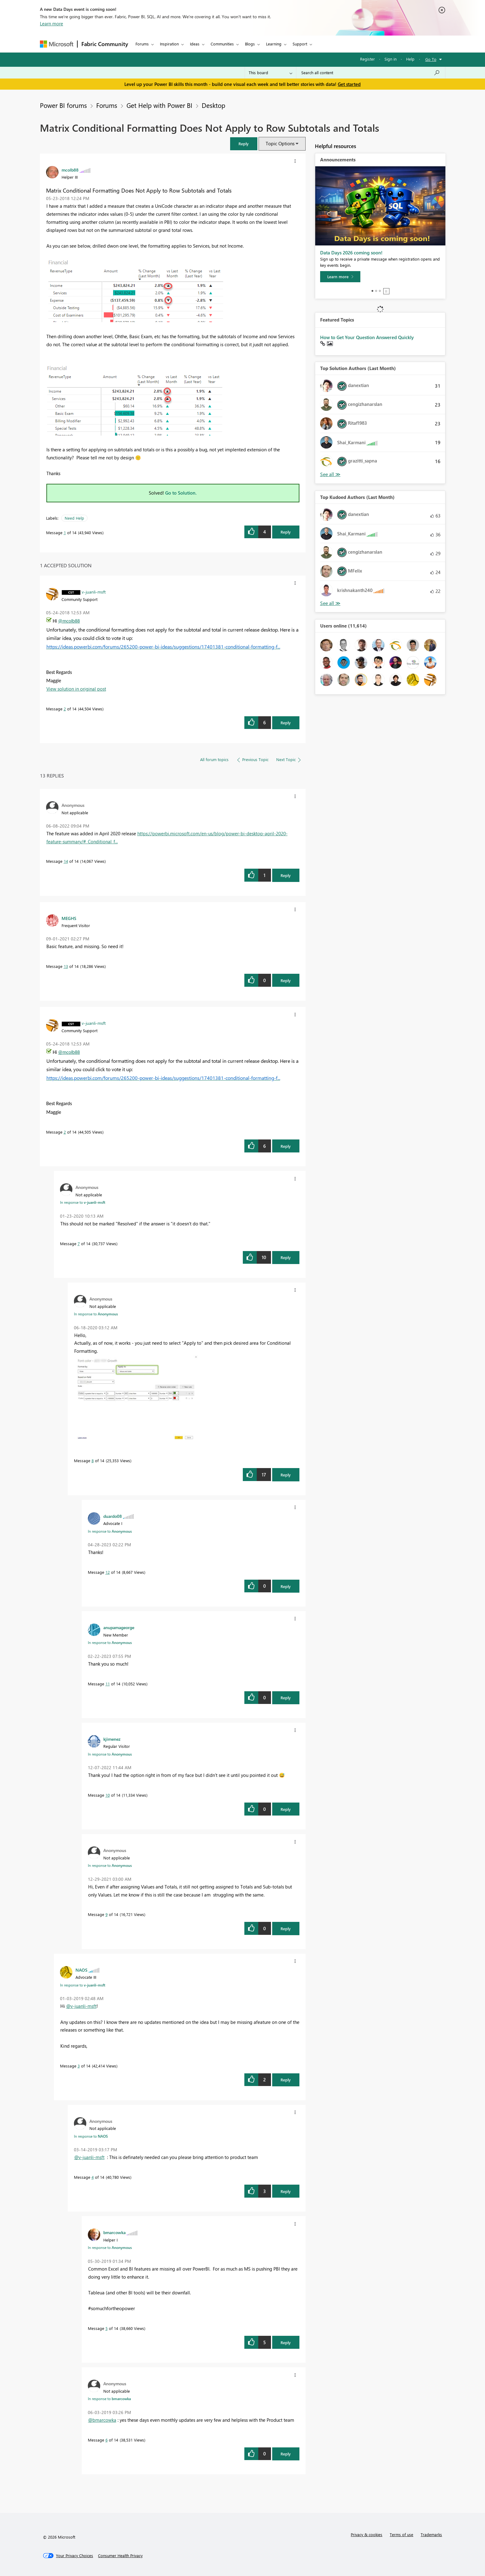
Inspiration (169, 43)
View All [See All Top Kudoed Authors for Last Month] (330, 603)
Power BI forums (63, 105)
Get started (349, 84)
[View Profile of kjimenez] (112, 1739)
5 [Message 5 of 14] (106, 2328)
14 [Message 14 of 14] (66, 861)
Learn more (51, 23)
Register (367, 59)
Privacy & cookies (366, 2534)
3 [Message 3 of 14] (79, 2065)
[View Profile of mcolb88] (70, 170)
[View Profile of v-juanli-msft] (94, 592)
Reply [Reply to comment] (286, 722)
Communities (222, 43)
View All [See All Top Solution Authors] (330, 474)
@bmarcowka (102, 2420)
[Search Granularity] (270, 73)
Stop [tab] (386, 291)
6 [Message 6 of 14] (106, 2439)
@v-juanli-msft (81, 2006)
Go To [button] (430, 59)
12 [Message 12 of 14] (107, 1572)
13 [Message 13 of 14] (66, 966)
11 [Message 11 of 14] (107, 1683)
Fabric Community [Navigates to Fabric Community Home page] (104, 44)
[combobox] (370, 73)
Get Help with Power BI (159, 105)
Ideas (195, 43)
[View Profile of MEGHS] (69, 918)
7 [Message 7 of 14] (79, 1243)
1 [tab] (372, 291)
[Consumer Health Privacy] (120, 2555)
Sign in (390, 59)
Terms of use (401, 2534)
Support (300, 43)
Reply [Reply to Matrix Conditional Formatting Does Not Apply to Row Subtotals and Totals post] (286, 531)
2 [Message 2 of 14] (65, 708)
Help (410, 59)
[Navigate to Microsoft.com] (56, 44)
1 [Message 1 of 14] (65, 532)
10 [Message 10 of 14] (107, 1795)
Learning (273, 43)
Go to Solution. (181, 493)
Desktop (213, 105)
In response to (82, 1202)
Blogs (250, 43)
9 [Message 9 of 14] (106, 1914)
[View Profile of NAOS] (81, 1970)
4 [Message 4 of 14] (93, 2177)
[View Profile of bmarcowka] (114, 2232)
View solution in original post (76, 689)
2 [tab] (376, 291)
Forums (142, 43)
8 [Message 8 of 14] (93, 1460)
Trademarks (431, 2534)
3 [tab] (380, 291)
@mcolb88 (69, 621)
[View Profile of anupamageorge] (118, 1627)
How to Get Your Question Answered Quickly (367, 337)
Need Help (74, 518)
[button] (243, 143)
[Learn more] (340, 276)
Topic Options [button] (280, 143)
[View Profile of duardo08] (112, 1516)
